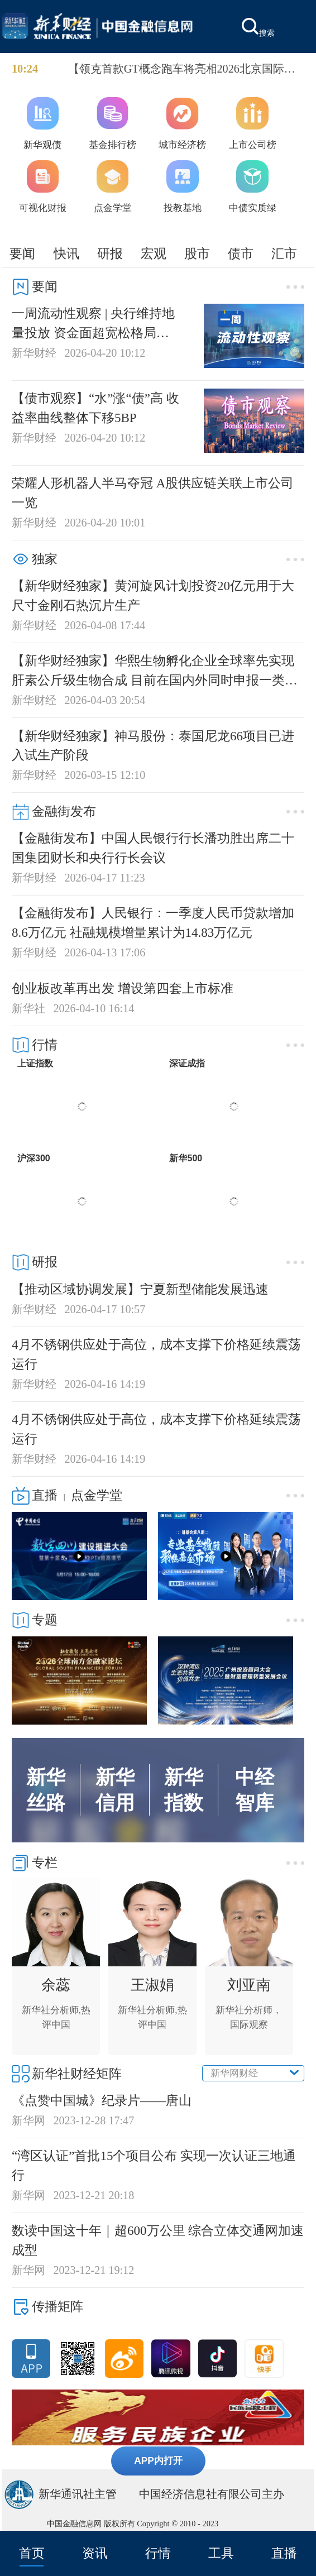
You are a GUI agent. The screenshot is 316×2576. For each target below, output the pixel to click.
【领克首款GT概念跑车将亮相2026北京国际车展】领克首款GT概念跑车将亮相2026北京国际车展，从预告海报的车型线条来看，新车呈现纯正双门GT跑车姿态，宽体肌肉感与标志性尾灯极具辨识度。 (185, 70)
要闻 (22, 253)
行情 (158, 2553)
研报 (110, 253)
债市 (240, 253)
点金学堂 (96, 1495)
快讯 (66, 253)
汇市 (284, 253)
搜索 (258, 27)
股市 (197, 253)
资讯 (95, 2553)
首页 (32, 2553)
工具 (221, 2553)
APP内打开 (158, 2460)
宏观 (153, 253)
